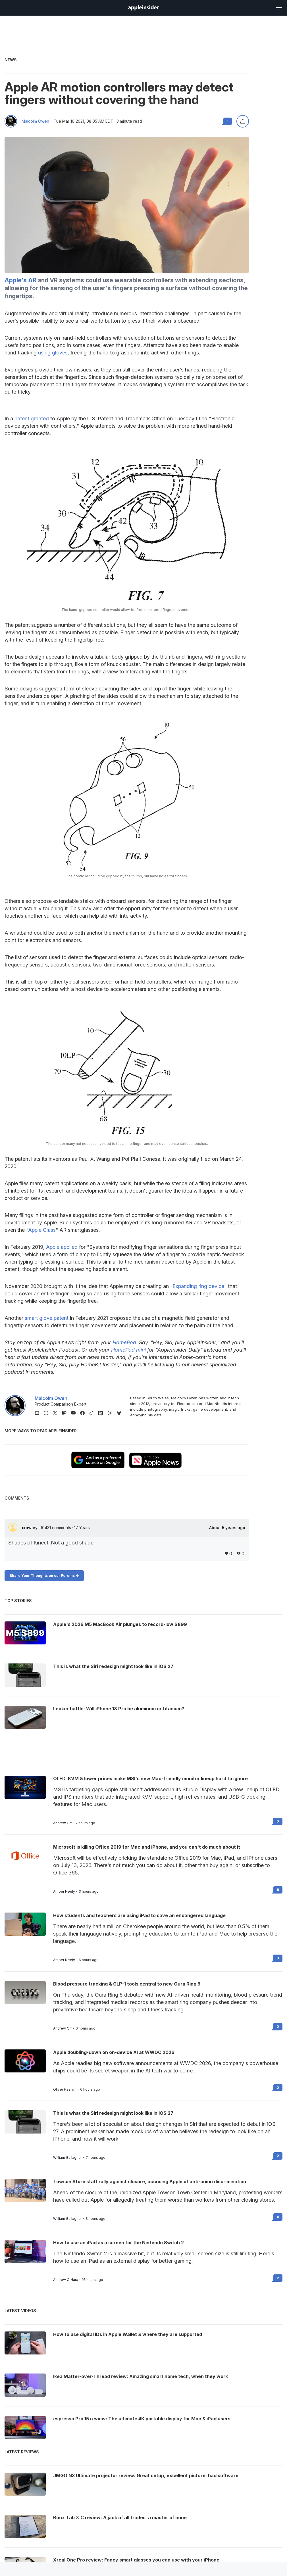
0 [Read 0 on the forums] (277, 1821)
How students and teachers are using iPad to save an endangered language (139, 1915)
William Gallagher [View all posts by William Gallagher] (67, 2158)
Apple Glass (42, 1230)
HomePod (124, 1342)
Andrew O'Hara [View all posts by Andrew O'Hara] (65, 2280)
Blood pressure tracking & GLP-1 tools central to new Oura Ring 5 (126, 1984)
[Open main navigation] (278, 7)
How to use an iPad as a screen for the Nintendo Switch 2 (118, 2242)
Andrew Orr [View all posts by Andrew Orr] (62, 1823)
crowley (30, 1527)
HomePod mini (128, 1350)
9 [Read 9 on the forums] (278, 1890)
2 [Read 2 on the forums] (278, 2088)
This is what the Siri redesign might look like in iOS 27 (113, 2113)
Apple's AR (20, 280)
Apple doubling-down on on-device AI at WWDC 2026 (113, 2052)
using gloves (53, 353)
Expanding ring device (198, 1286)
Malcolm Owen (35, 121)
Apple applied (62, 1247)
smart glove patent (46, 1318)
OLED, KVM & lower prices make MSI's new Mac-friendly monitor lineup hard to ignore (150, 1778)
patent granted (31, 418)
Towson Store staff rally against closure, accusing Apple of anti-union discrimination (149, 2181)
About (227, 1527)
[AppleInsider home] (143, 8)
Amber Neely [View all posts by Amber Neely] (64, 1892)
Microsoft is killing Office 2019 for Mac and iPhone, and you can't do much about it (146, 1847)
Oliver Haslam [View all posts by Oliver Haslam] (64, 2089)
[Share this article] (242, 121)
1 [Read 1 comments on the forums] (227, 121)
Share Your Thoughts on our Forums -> (44, 1575)
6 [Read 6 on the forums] (278, 2217)
